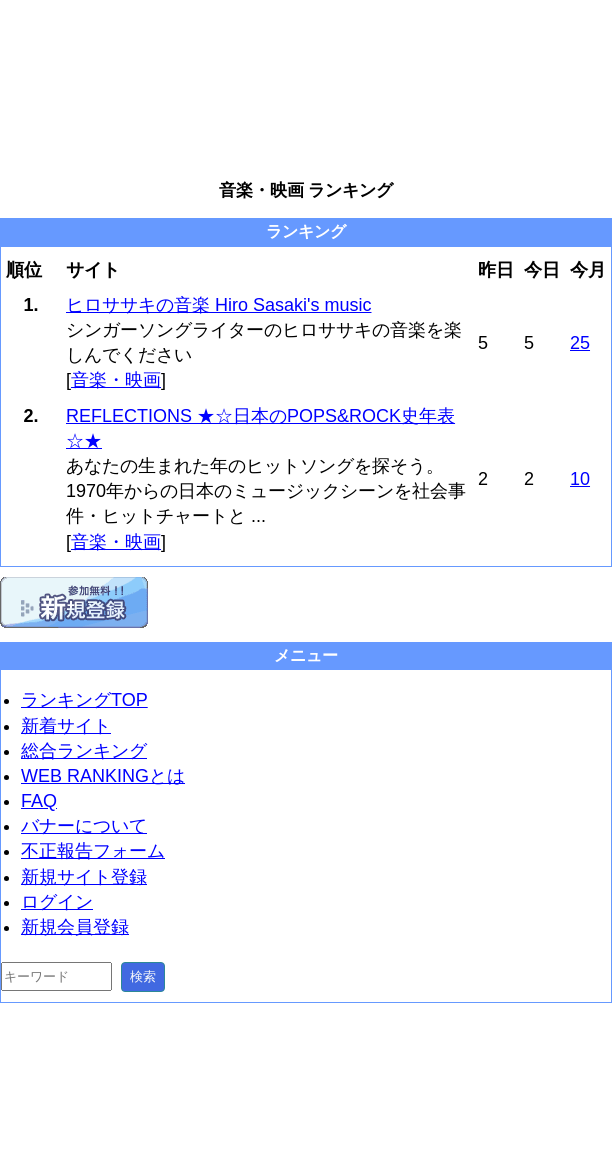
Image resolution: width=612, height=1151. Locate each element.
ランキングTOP (84, 700)
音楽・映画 (116, 380)
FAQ (39, 801)
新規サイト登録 (84, 877)
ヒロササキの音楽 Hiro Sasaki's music (218, 305)
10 (580, 479)
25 (580, 343)
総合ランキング (84, 751)
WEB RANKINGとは (103, 776)
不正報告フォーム (93, 851)
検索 (143, 976)
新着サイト (66, 726)
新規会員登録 (75, 927)
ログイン (57, 902)
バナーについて (84, 826)
